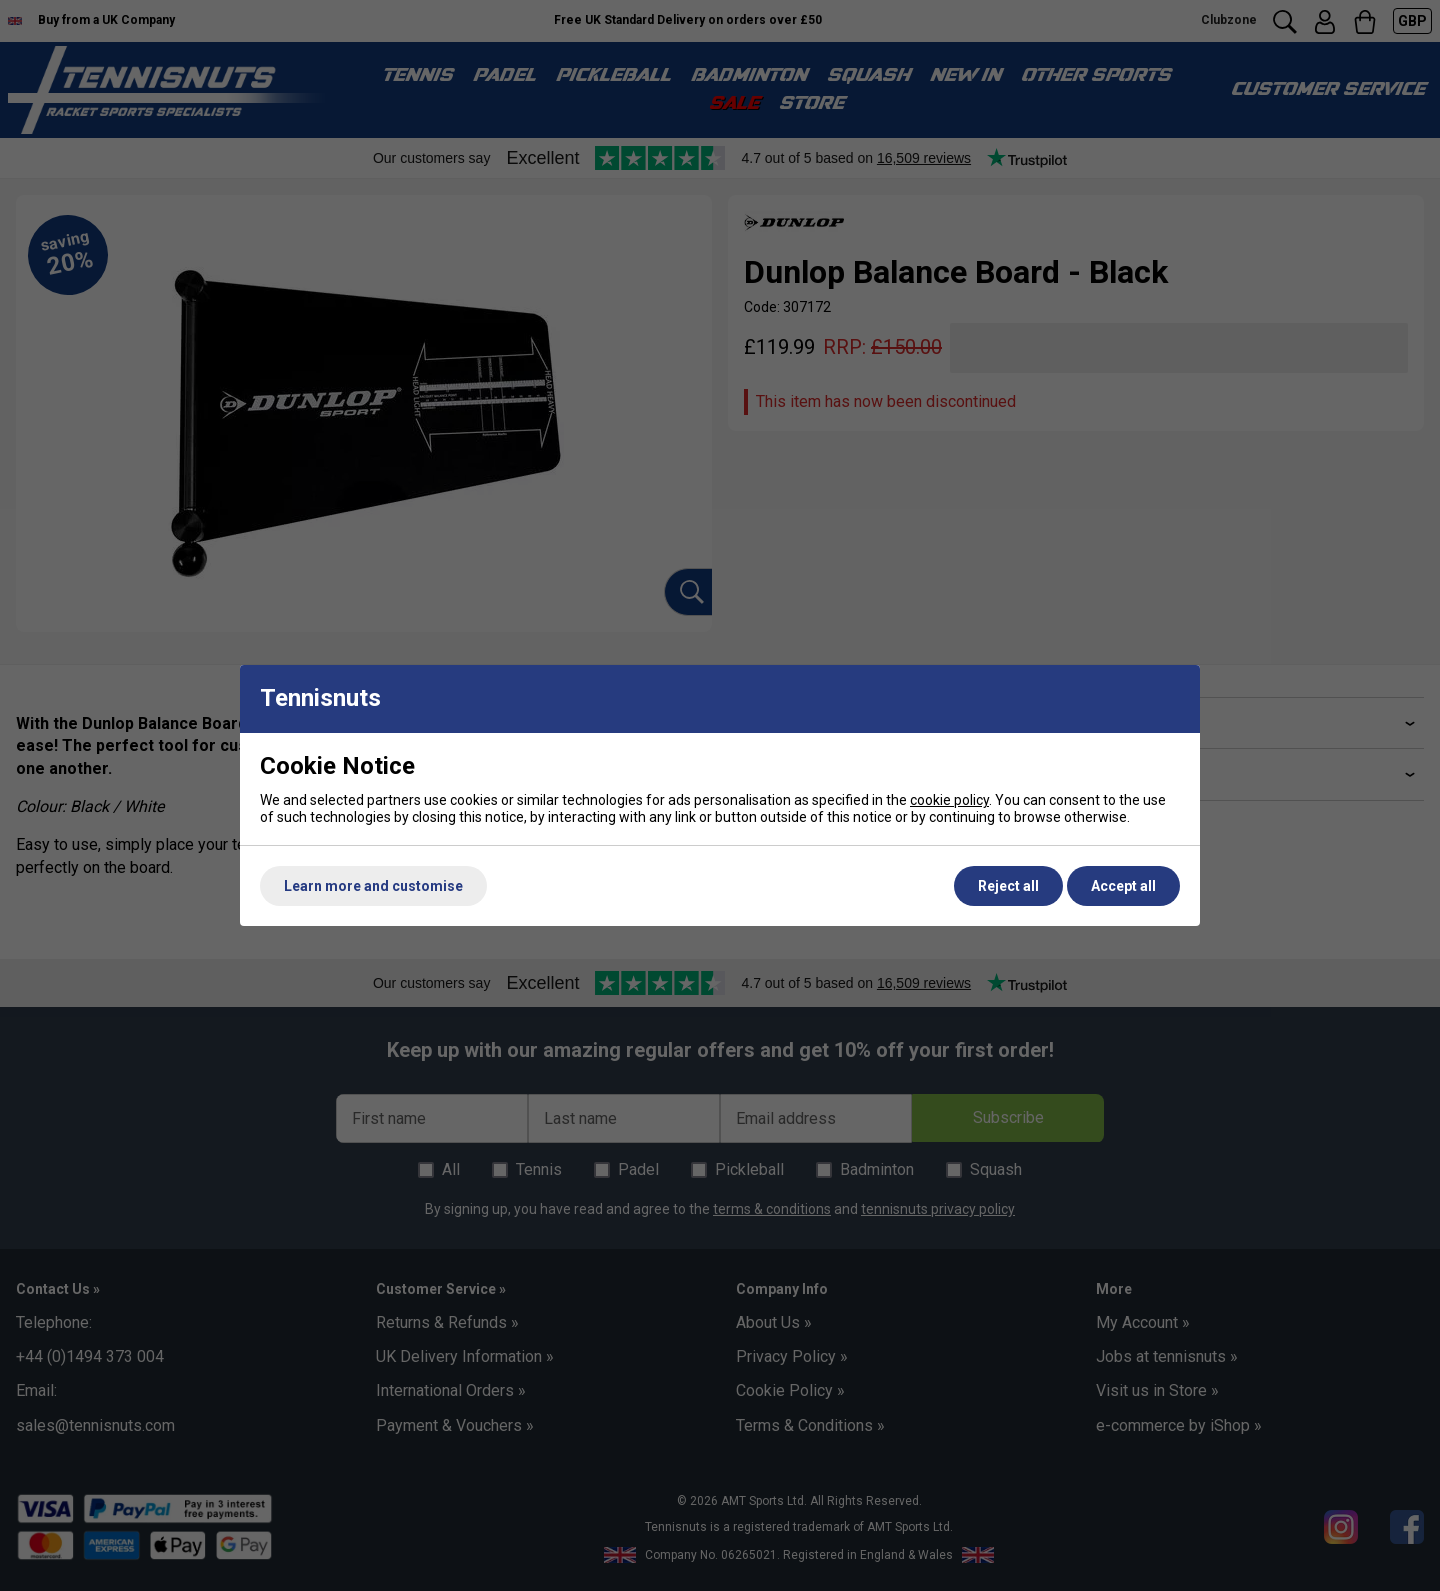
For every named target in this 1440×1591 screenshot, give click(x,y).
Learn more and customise (373, 886)
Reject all (1008, 886)
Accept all (1123, 886)
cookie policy (949, 800)
